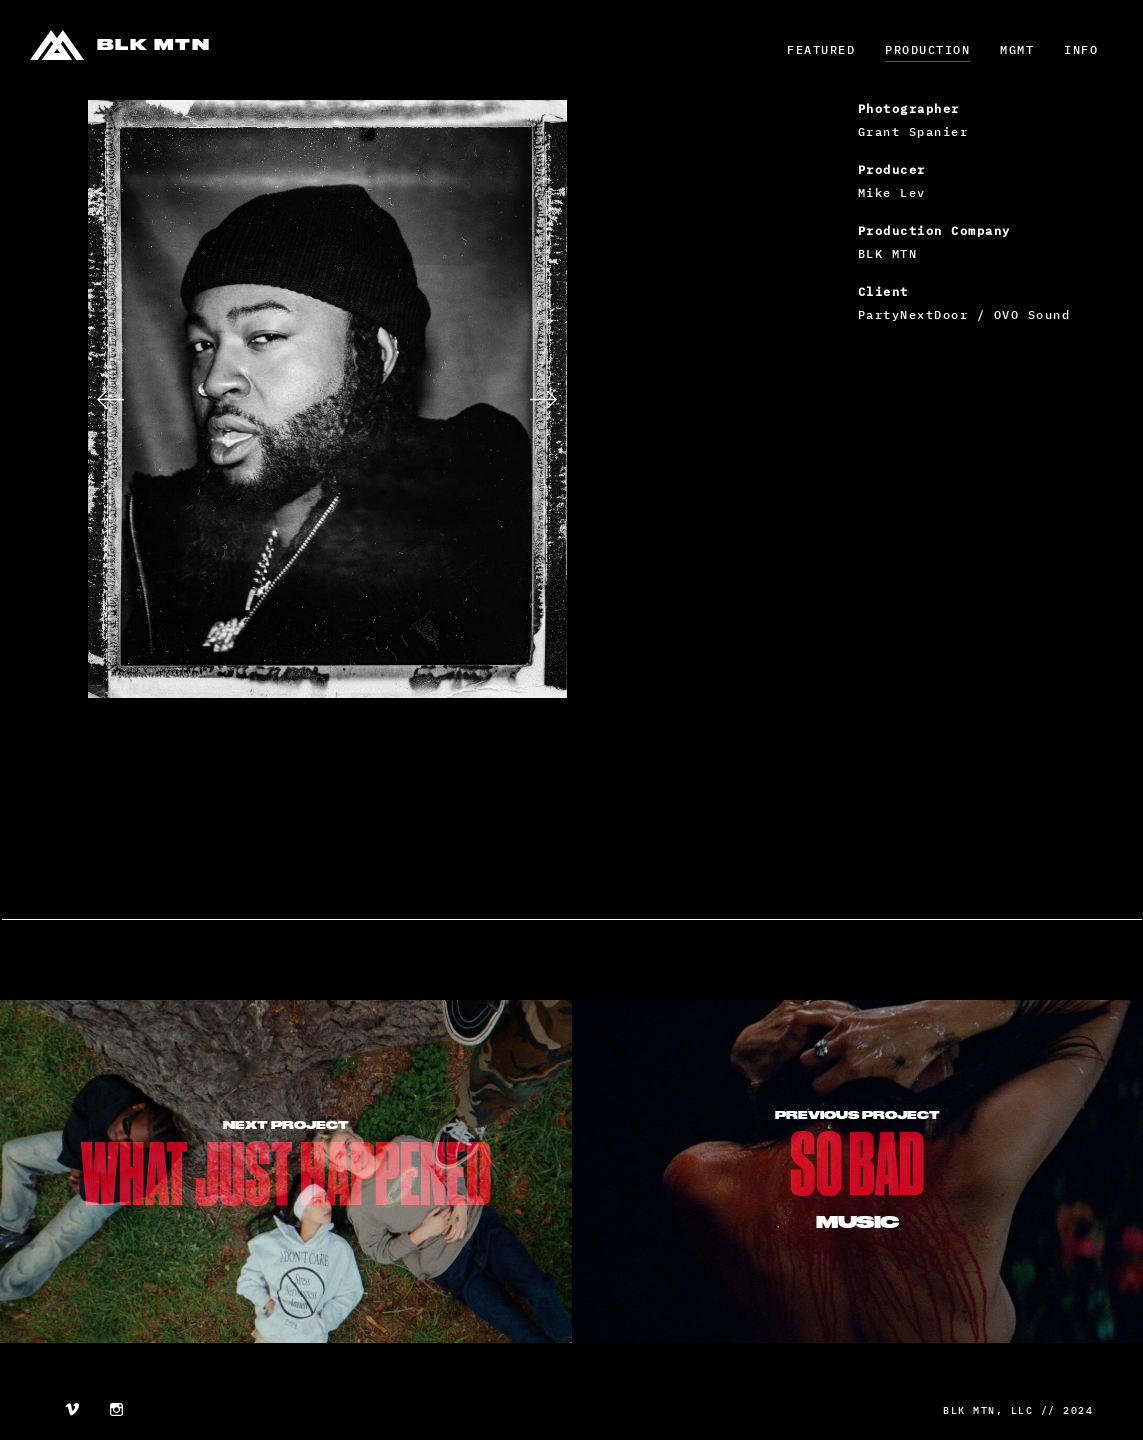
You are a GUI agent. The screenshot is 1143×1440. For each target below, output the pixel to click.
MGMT (1017, 49)
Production (927, 49)
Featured (821, 49)
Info (1081, 49)
